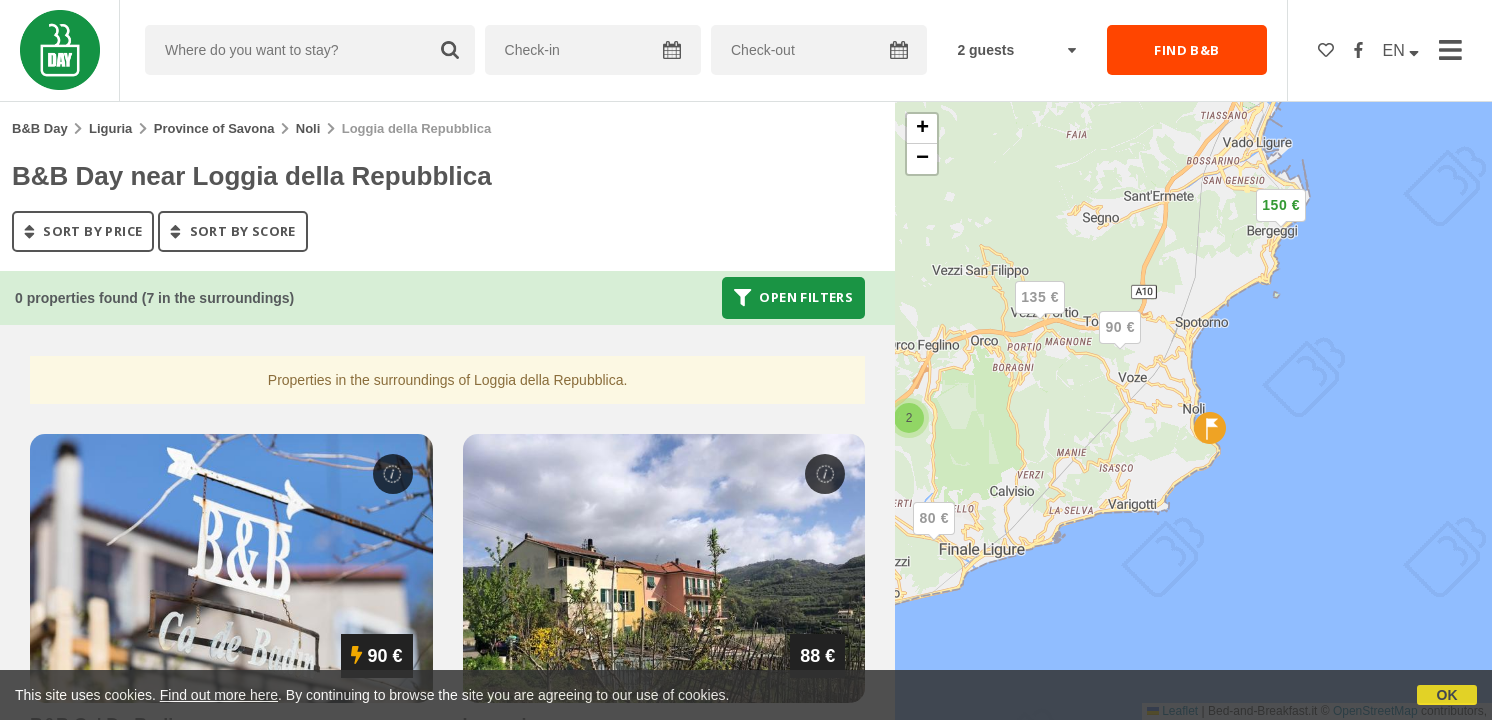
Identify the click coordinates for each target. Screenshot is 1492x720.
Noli (308, 128)
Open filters (794, 298)
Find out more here (219, 695)
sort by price (83, 231)
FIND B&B (1186, 50)
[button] (1281, 222)
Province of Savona (214, 128)
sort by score (232, 231)
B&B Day (40, 128)
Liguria (110, 128)
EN (1401, 50)
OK (1447, 695)
